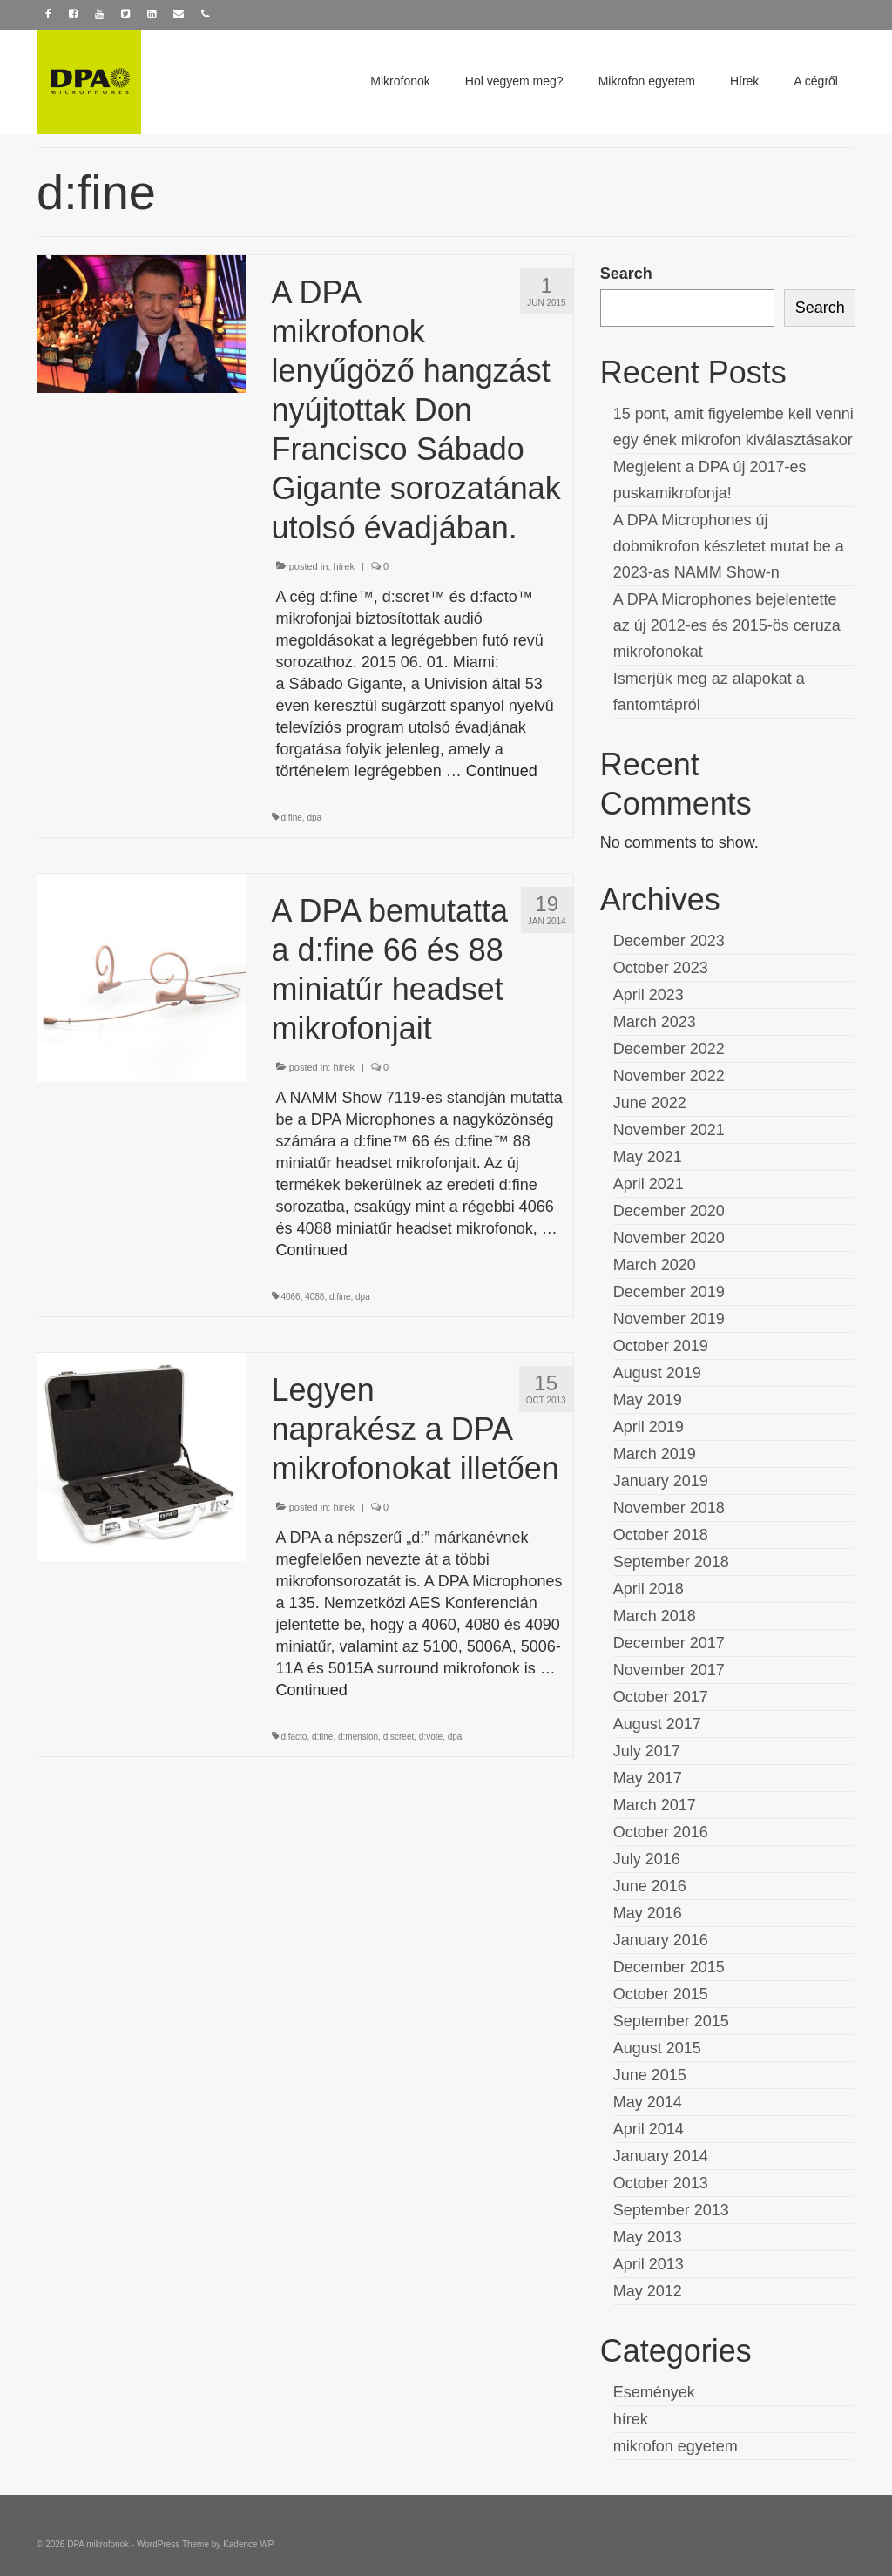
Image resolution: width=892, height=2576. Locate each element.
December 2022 (669, 1049)
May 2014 (647, 2102)
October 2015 (660, 1994)
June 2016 (649, 1886)
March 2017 (654, 1805)
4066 (290, 1297)
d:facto (293, 1736)
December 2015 (669, 1967)
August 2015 (657, 2048)
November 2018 (669, 1508)
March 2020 (654, 1265)
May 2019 (647, 1400)
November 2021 (669, 1130)
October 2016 (660, 1832)
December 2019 (669, 1292)
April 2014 (648, 2129)
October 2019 (660, 1346)
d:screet (399, 1736)
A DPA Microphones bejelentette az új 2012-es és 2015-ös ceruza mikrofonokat (727, 625)
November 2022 (669, 1076)
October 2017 (660, 1697)
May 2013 (647, 2237)
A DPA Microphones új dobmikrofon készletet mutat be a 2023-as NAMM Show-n (728, 546)
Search (626, 273)
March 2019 (654, 1454)
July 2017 (646, 1751)
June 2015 (649, 2075)
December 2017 (669, 1643)
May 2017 (647, 1778)
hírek (343, 566)
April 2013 (648, 2264)
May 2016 (647, 1913)
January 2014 (660, 2156)
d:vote (431, 1736)
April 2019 (648, 1427)
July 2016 (646, 1859)
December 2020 (669, 1211)
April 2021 (648, 1184)
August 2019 (657, 1373)
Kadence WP (248, 2544)
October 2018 (660, 1535)
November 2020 (669, 1238)
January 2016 (660, 1940)
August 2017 (657, 1724)
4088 (314, 1297)
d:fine (290, 817)
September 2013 (671, 2210)
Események (654, 2392)
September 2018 (671, 1562)
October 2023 (660, 968)
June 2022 (649, 1103)
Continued (501, 771)
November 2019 (669, 1319)
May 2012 (647, 2291)
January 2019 (660, 1481)
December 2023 (669, 941)
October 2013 (660, 2183)
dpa (314, 817)
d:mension (358, 1736)
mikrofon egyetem (675, 2446)
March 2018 (654, 1616)
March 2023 (654, 1022)
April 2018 (648, 1589)
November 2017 (669, 1670)
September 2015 (671, 2021)
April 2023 (648, 995)
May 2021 (647, 1157)
